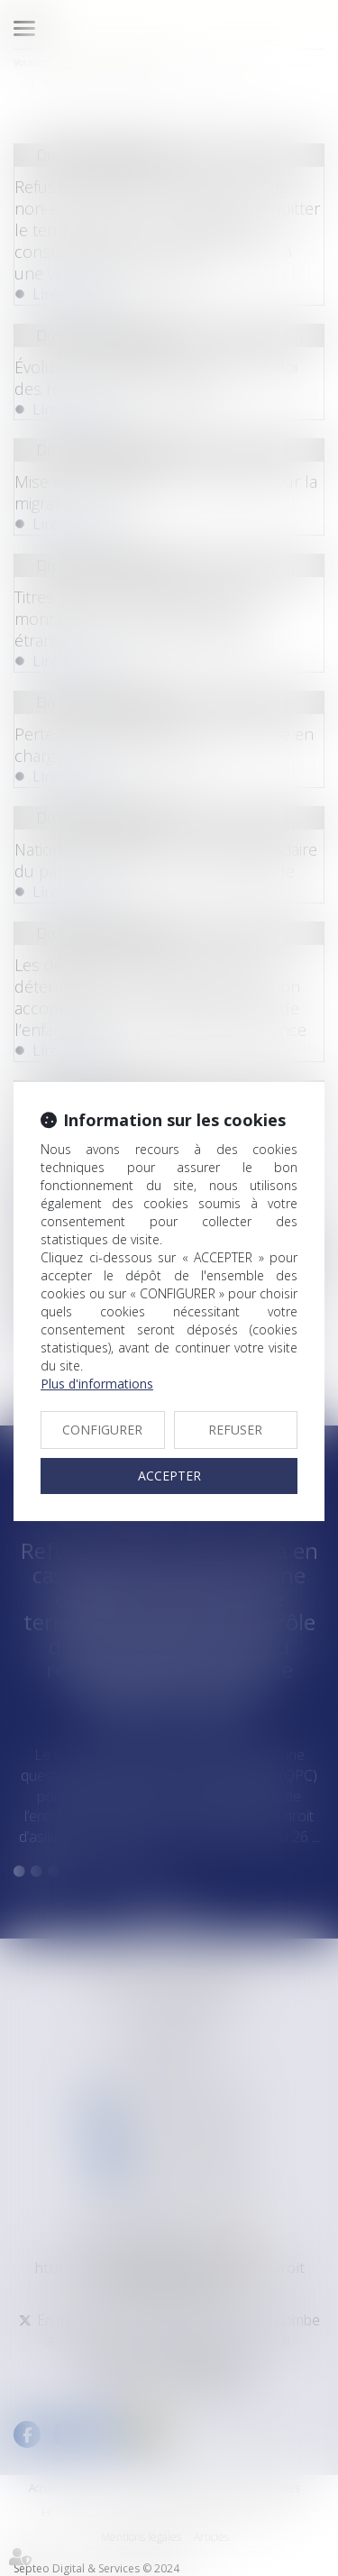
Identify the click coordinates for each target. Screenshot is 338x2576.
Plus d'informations (97, 1383)
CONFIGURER (102, 1429)
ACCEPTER (169, 1475)
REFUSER (235, 1429)
